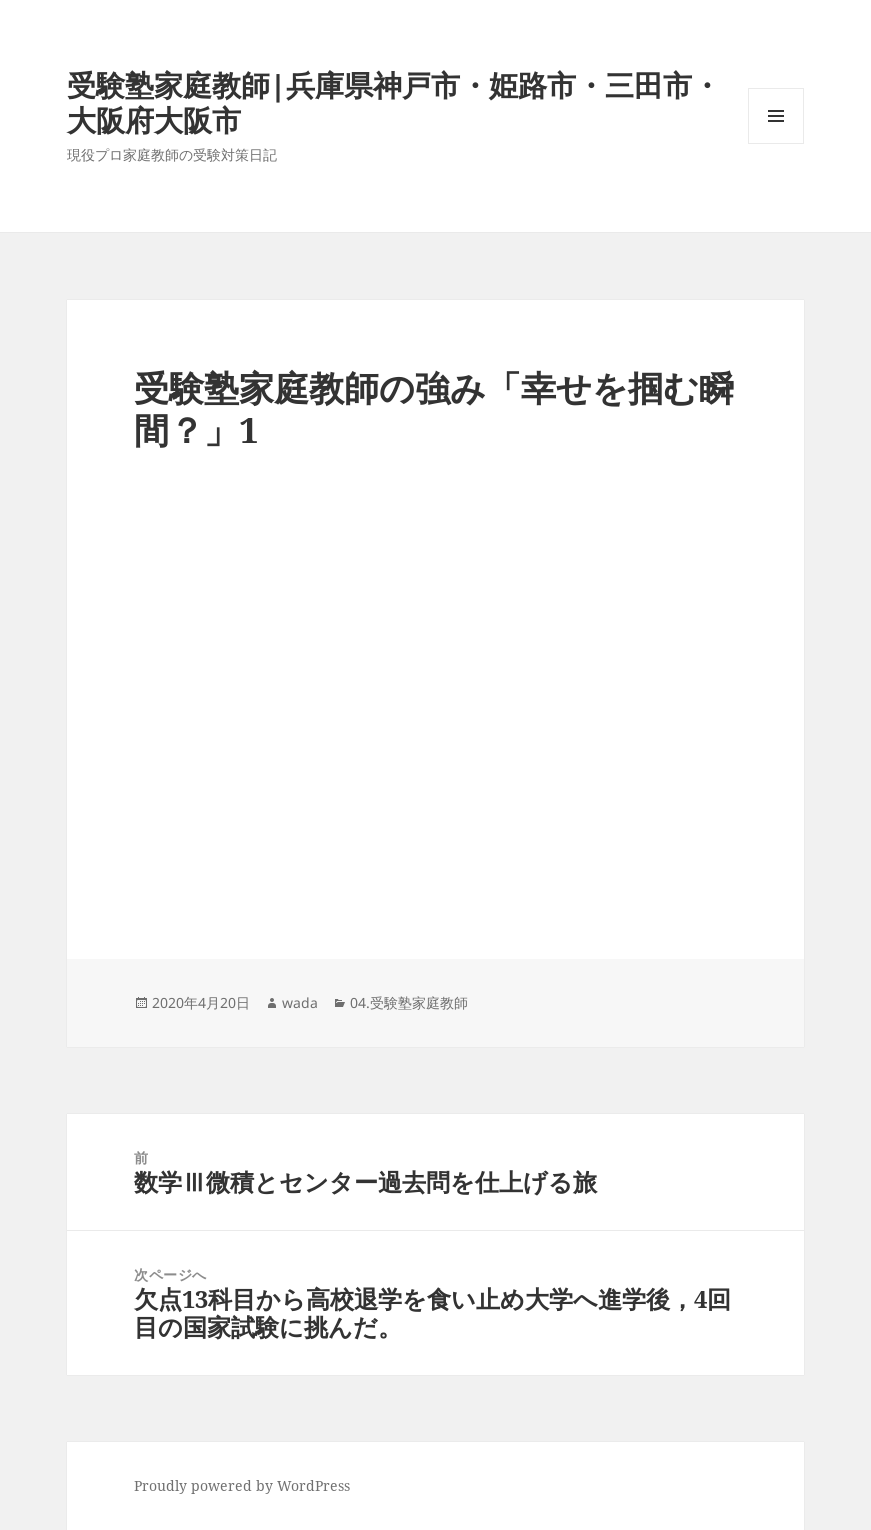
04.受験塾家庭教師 (409, 1002)
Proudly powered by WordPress (242, 1485)
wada (300, 1002)
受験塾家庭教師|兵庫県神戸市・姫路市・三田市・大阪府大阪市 (394, 102)
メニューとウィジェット (776, 143)
